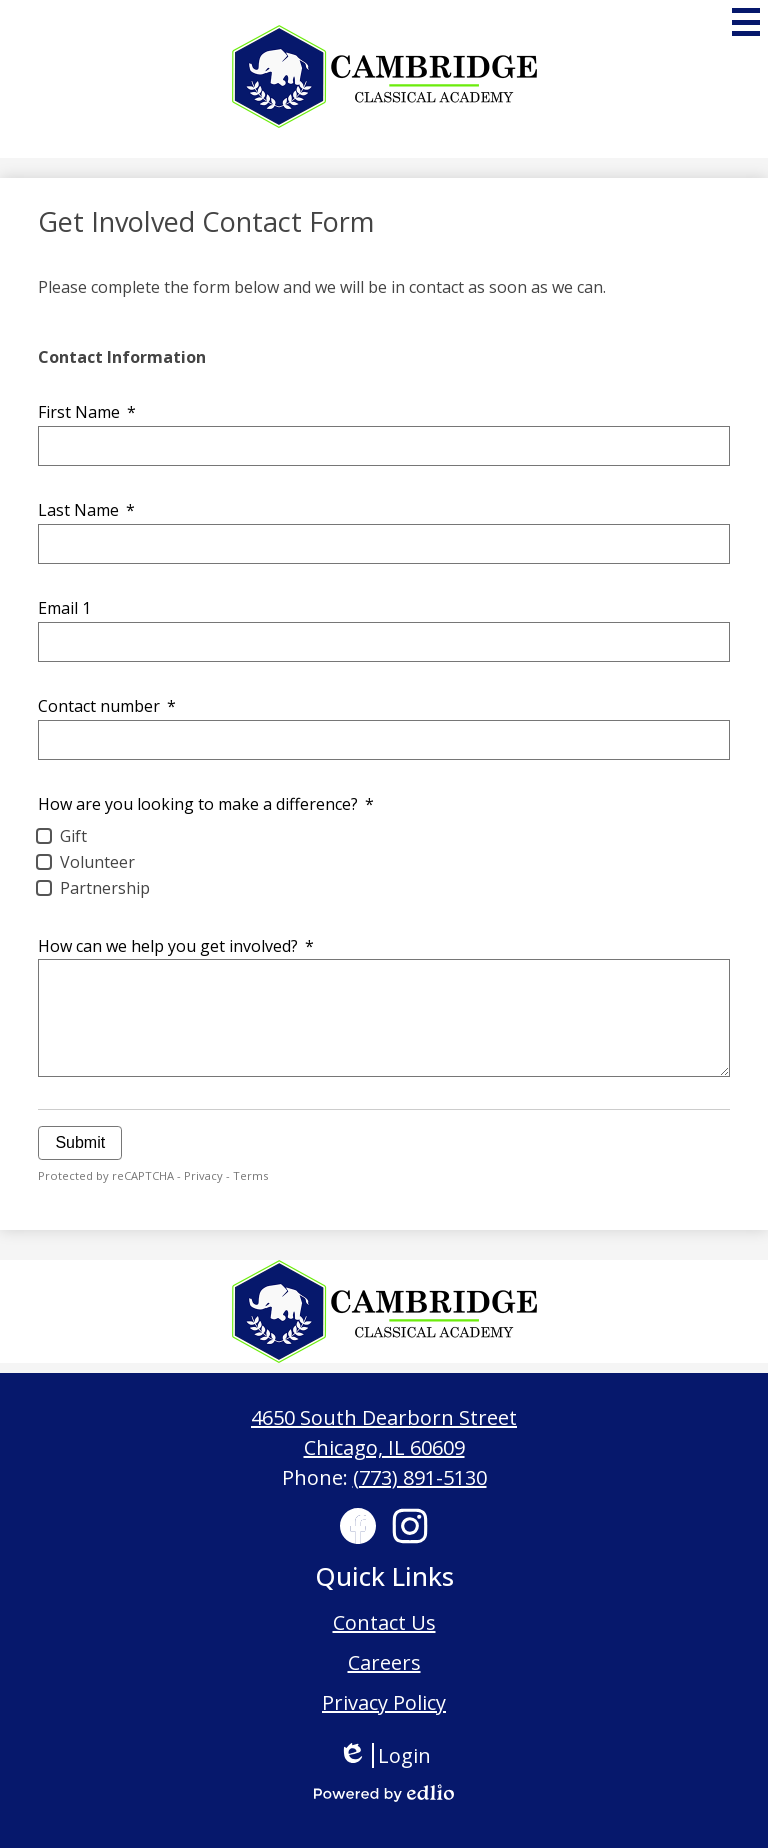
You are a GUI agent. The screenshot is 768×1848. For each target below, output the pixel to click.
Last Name (86, 510)
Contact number (106, 706)
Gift (73, 836)
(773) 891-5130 (420, 1477)
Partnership (105, 888)
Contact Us (384, 1622)
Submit (80, 1142)
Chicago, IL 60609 (384, 1447)
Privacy (203, 1175)
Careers (384, 1662)
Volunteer (97, 862)
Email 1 (64, 608)
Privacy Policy (384, 1702)
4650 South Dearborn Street (384, 1417)
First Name (86, 412)
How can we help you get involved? (175, 946)
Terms (250, 1175)
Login (384, 1755)
